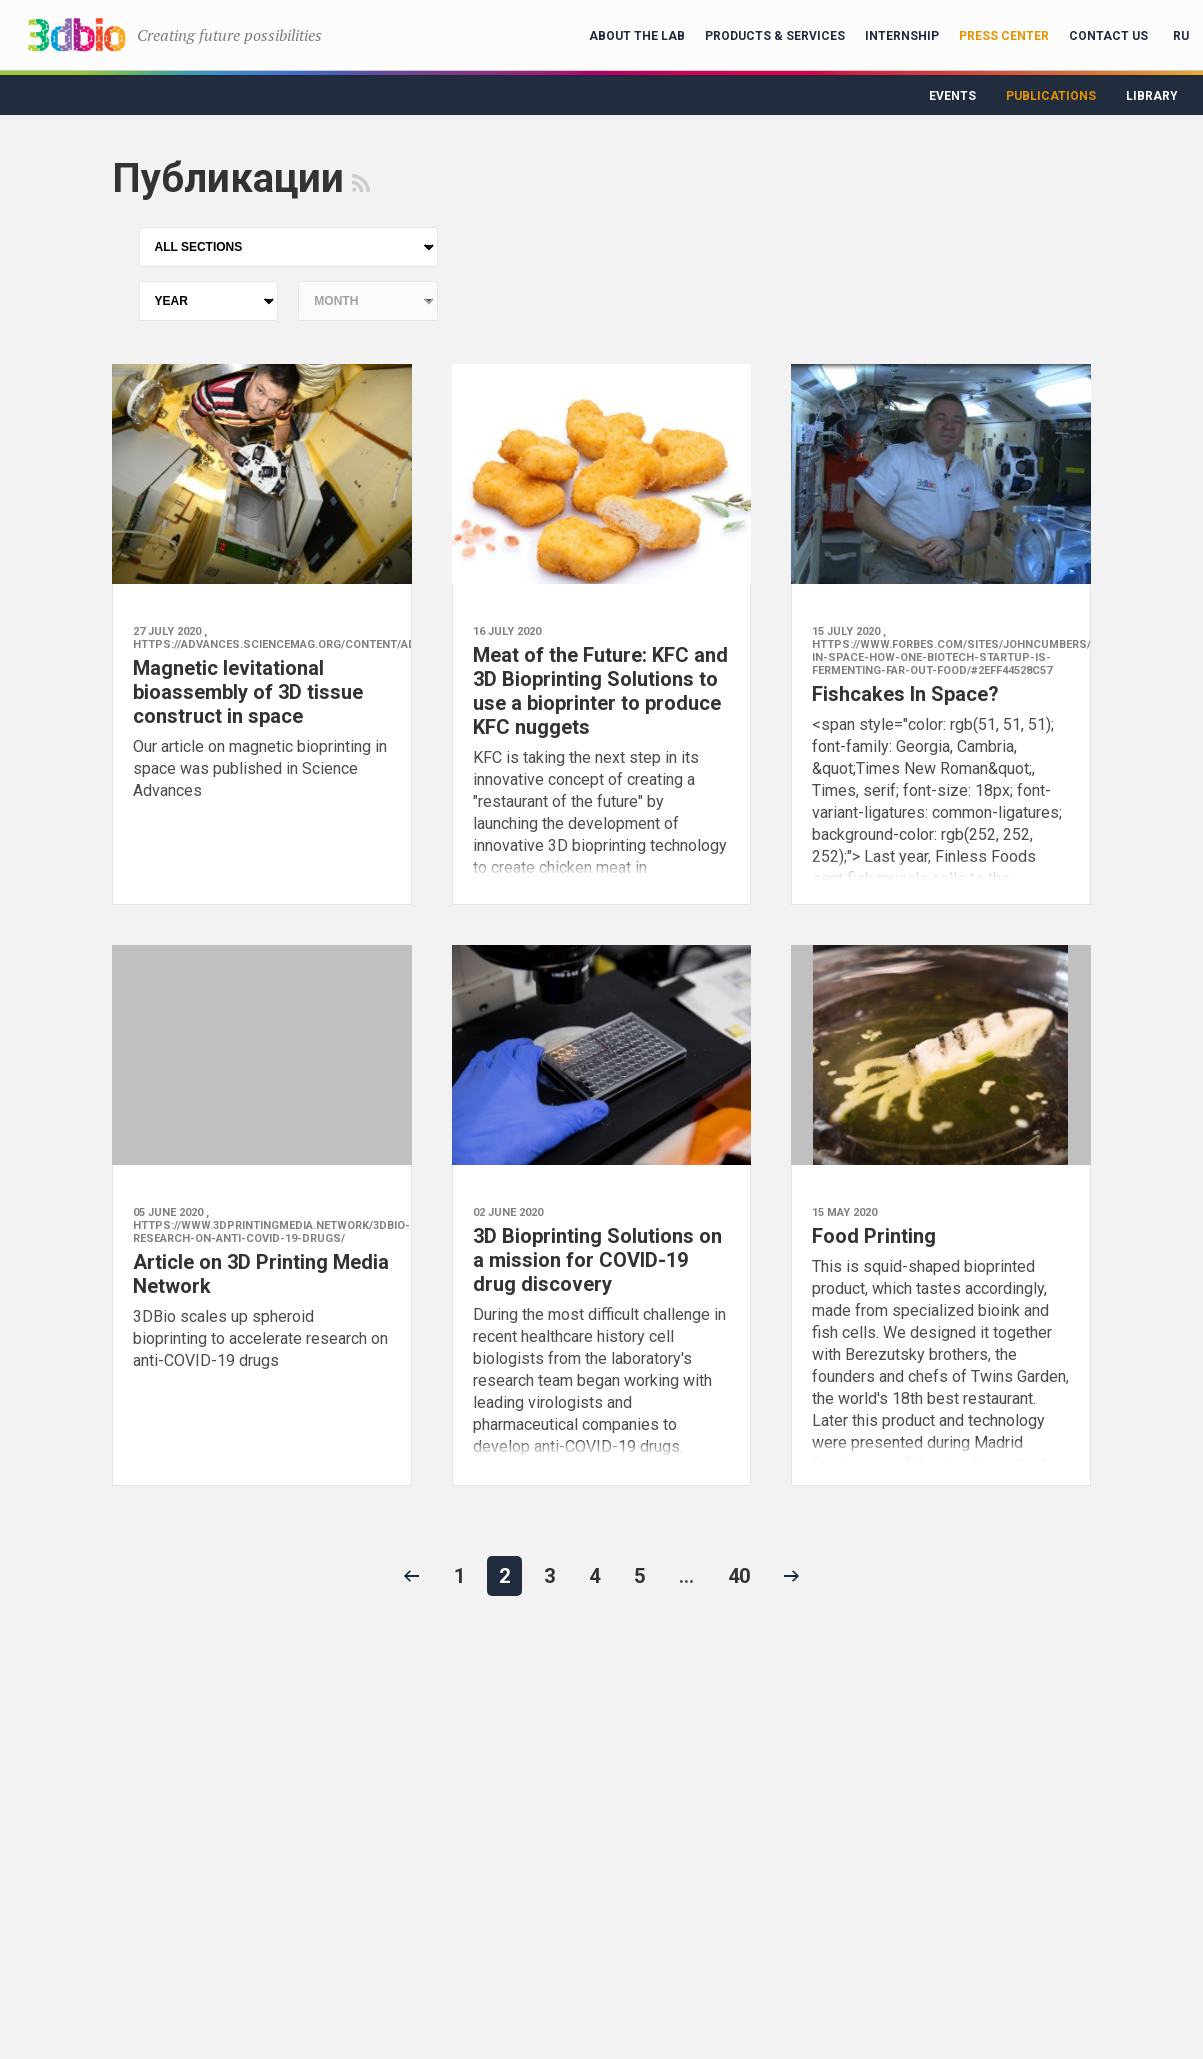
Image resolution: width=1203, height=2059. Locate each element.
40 (739, 1576)
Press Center (1004, 36)
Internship (902, 36)
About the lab (637, 36)
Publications (1051, 96)
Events (952, 96)
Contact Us (1108, 36)
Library (1152, 96)
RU (1181, 36)
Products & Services (775, 36)
